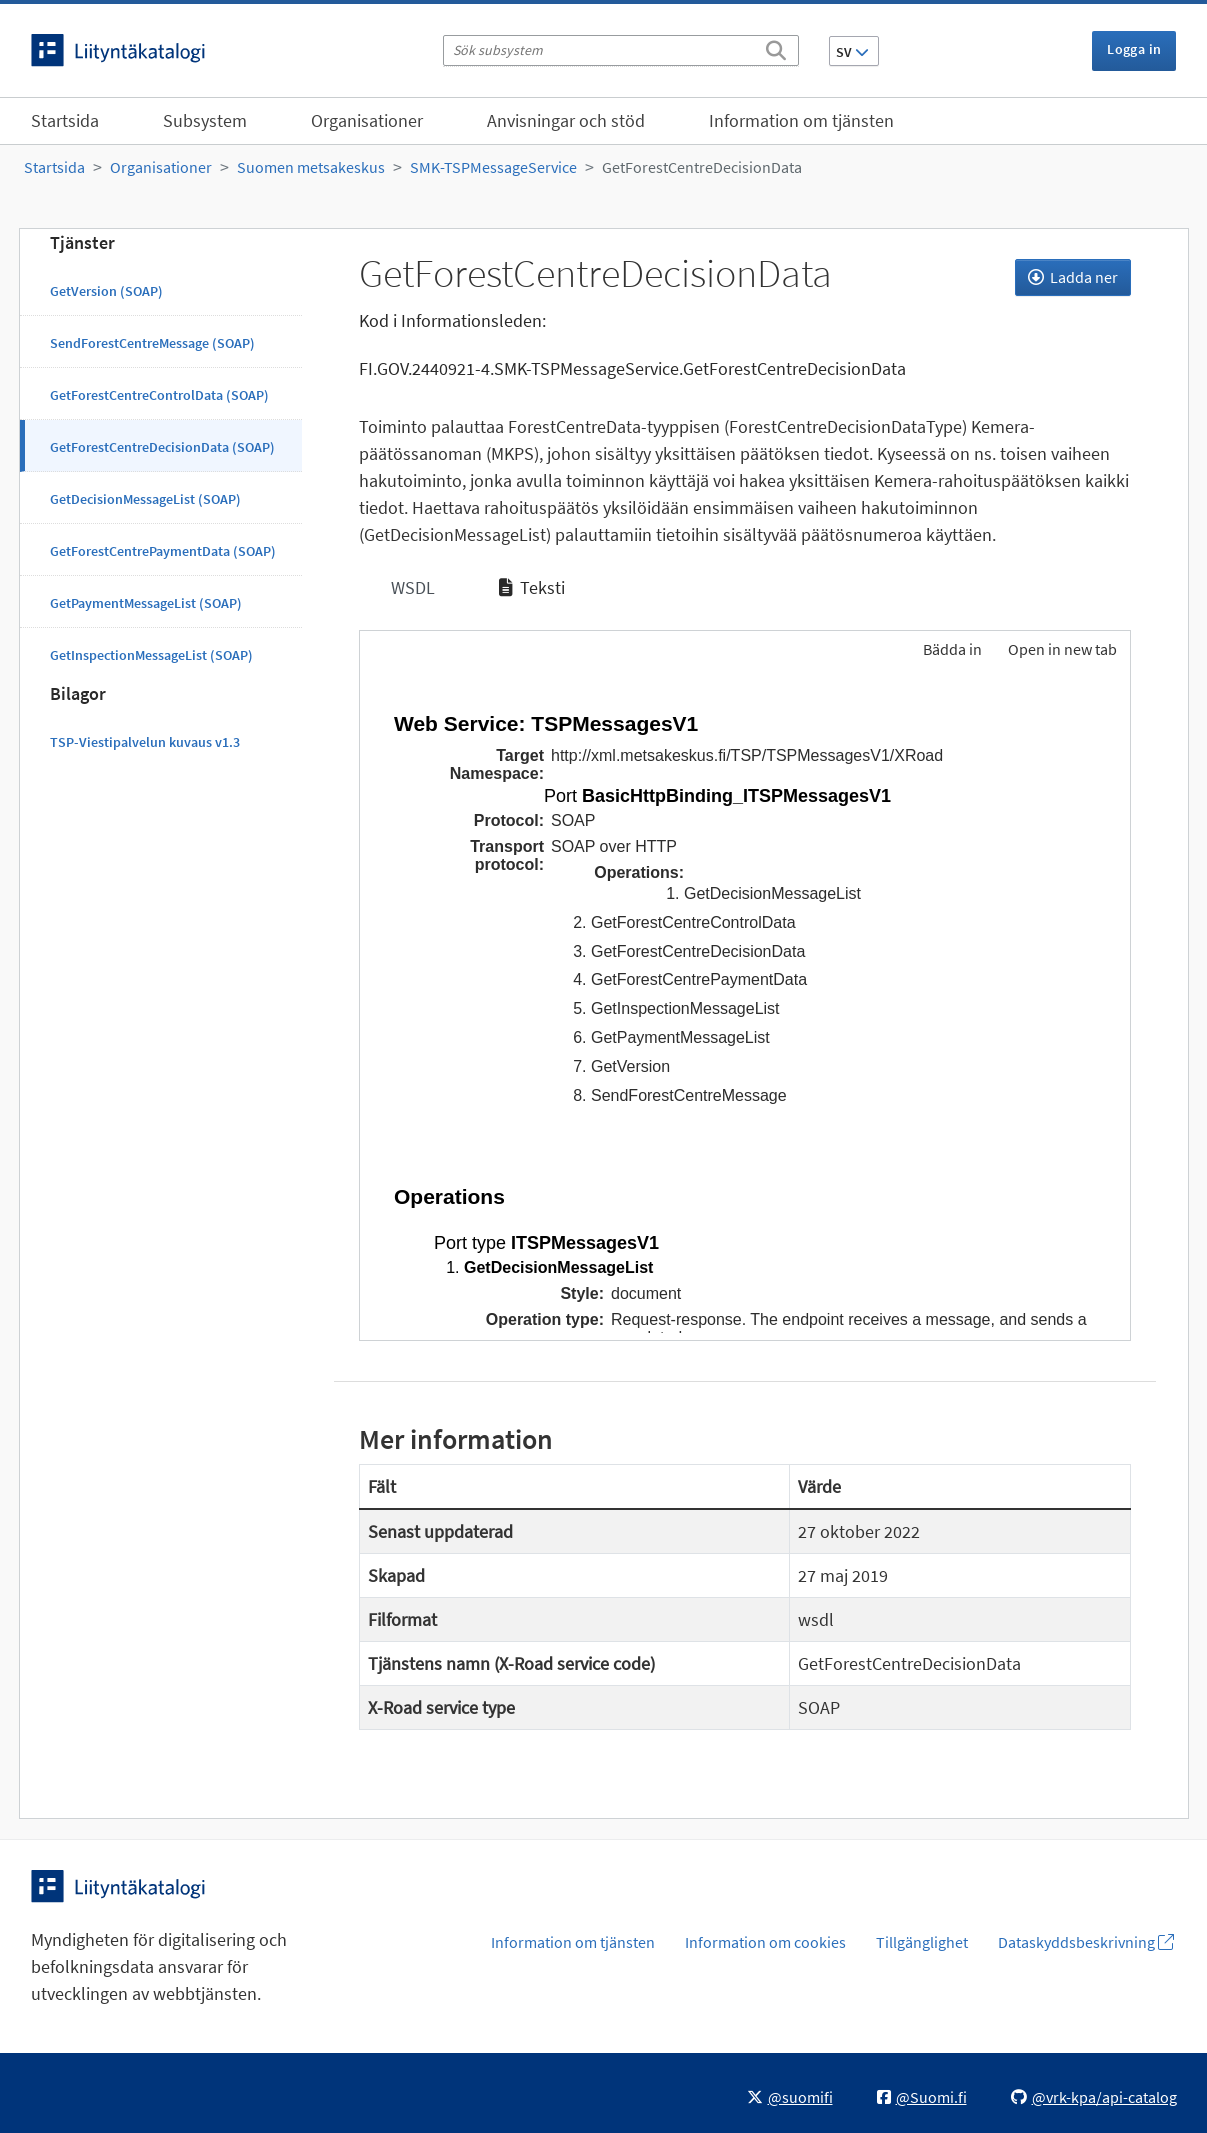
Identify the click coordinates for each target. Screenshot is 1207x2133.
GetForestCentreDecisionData (702, 167)
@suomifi (790, 2097)
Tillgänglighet (922, 1942)
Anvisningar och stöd (566, 120)
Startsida (65, 120)
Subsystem (205, 120)
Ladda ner (1073, 277)
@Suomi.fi (922, 2097)
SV (852, 52)
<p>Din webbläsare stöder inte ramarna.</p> (745, 1008)
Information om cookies (765, 1942)
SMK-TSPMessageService (493, 167)
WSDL (411, 587)
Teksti (532, 587)
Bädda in (951, 649)
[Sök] (776, 47)
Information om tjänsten (801, 120)
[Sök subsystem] (621, 50)
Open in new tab (1062, 649)
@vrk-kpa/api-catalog (1094, 2097)
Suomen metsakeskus (311, 167)
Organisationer (367, 120)
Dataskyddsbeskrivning (1086, 1942)
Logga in (1134, 49)
